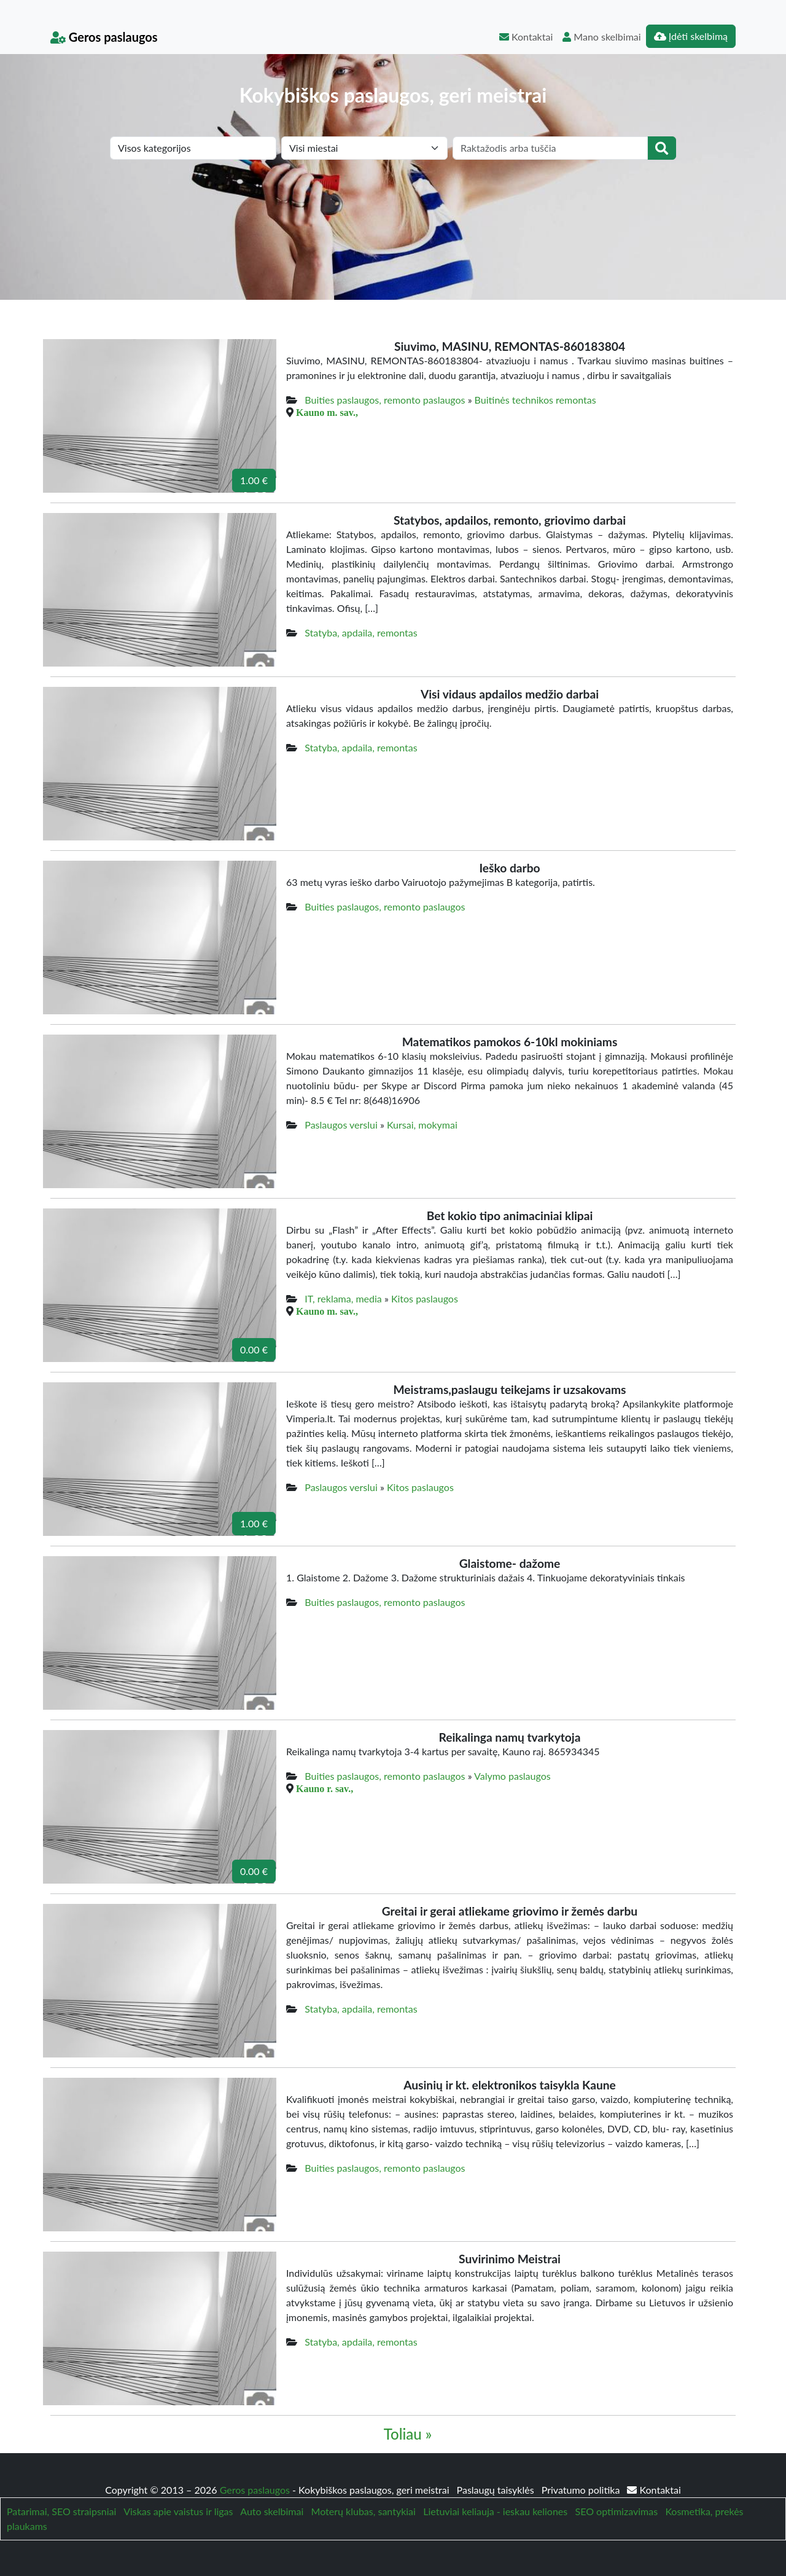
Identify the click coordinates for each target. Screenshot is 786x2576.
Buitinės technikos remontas (535, 399)
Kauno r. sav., (324, 1788)
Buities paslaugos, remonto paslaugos (385, 399)
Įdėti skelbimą (691, 36)
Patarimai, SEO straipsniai (61, 2511)
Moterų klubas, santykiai (363, 2511)
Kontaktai (526, 36)
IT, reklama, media (343, 1298)
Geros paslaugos (104, 36)
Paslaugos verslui (341, 1124)
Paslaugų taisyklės (497, 2490)
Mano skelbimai (601, 36)
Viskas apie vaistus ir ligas (178, 2511)
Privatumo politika (582, 2490)
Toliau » (408, 2434)
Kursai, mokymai (422, 1124)
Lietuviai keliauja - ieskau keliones (495, 2511)
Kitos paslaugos (424, 1298)
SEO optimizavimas (616, 2511)
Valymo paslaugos (512, 1776)
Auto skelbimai (271, 2511)
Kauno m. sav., (327, 412)
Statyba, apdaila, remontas (361, 632)
